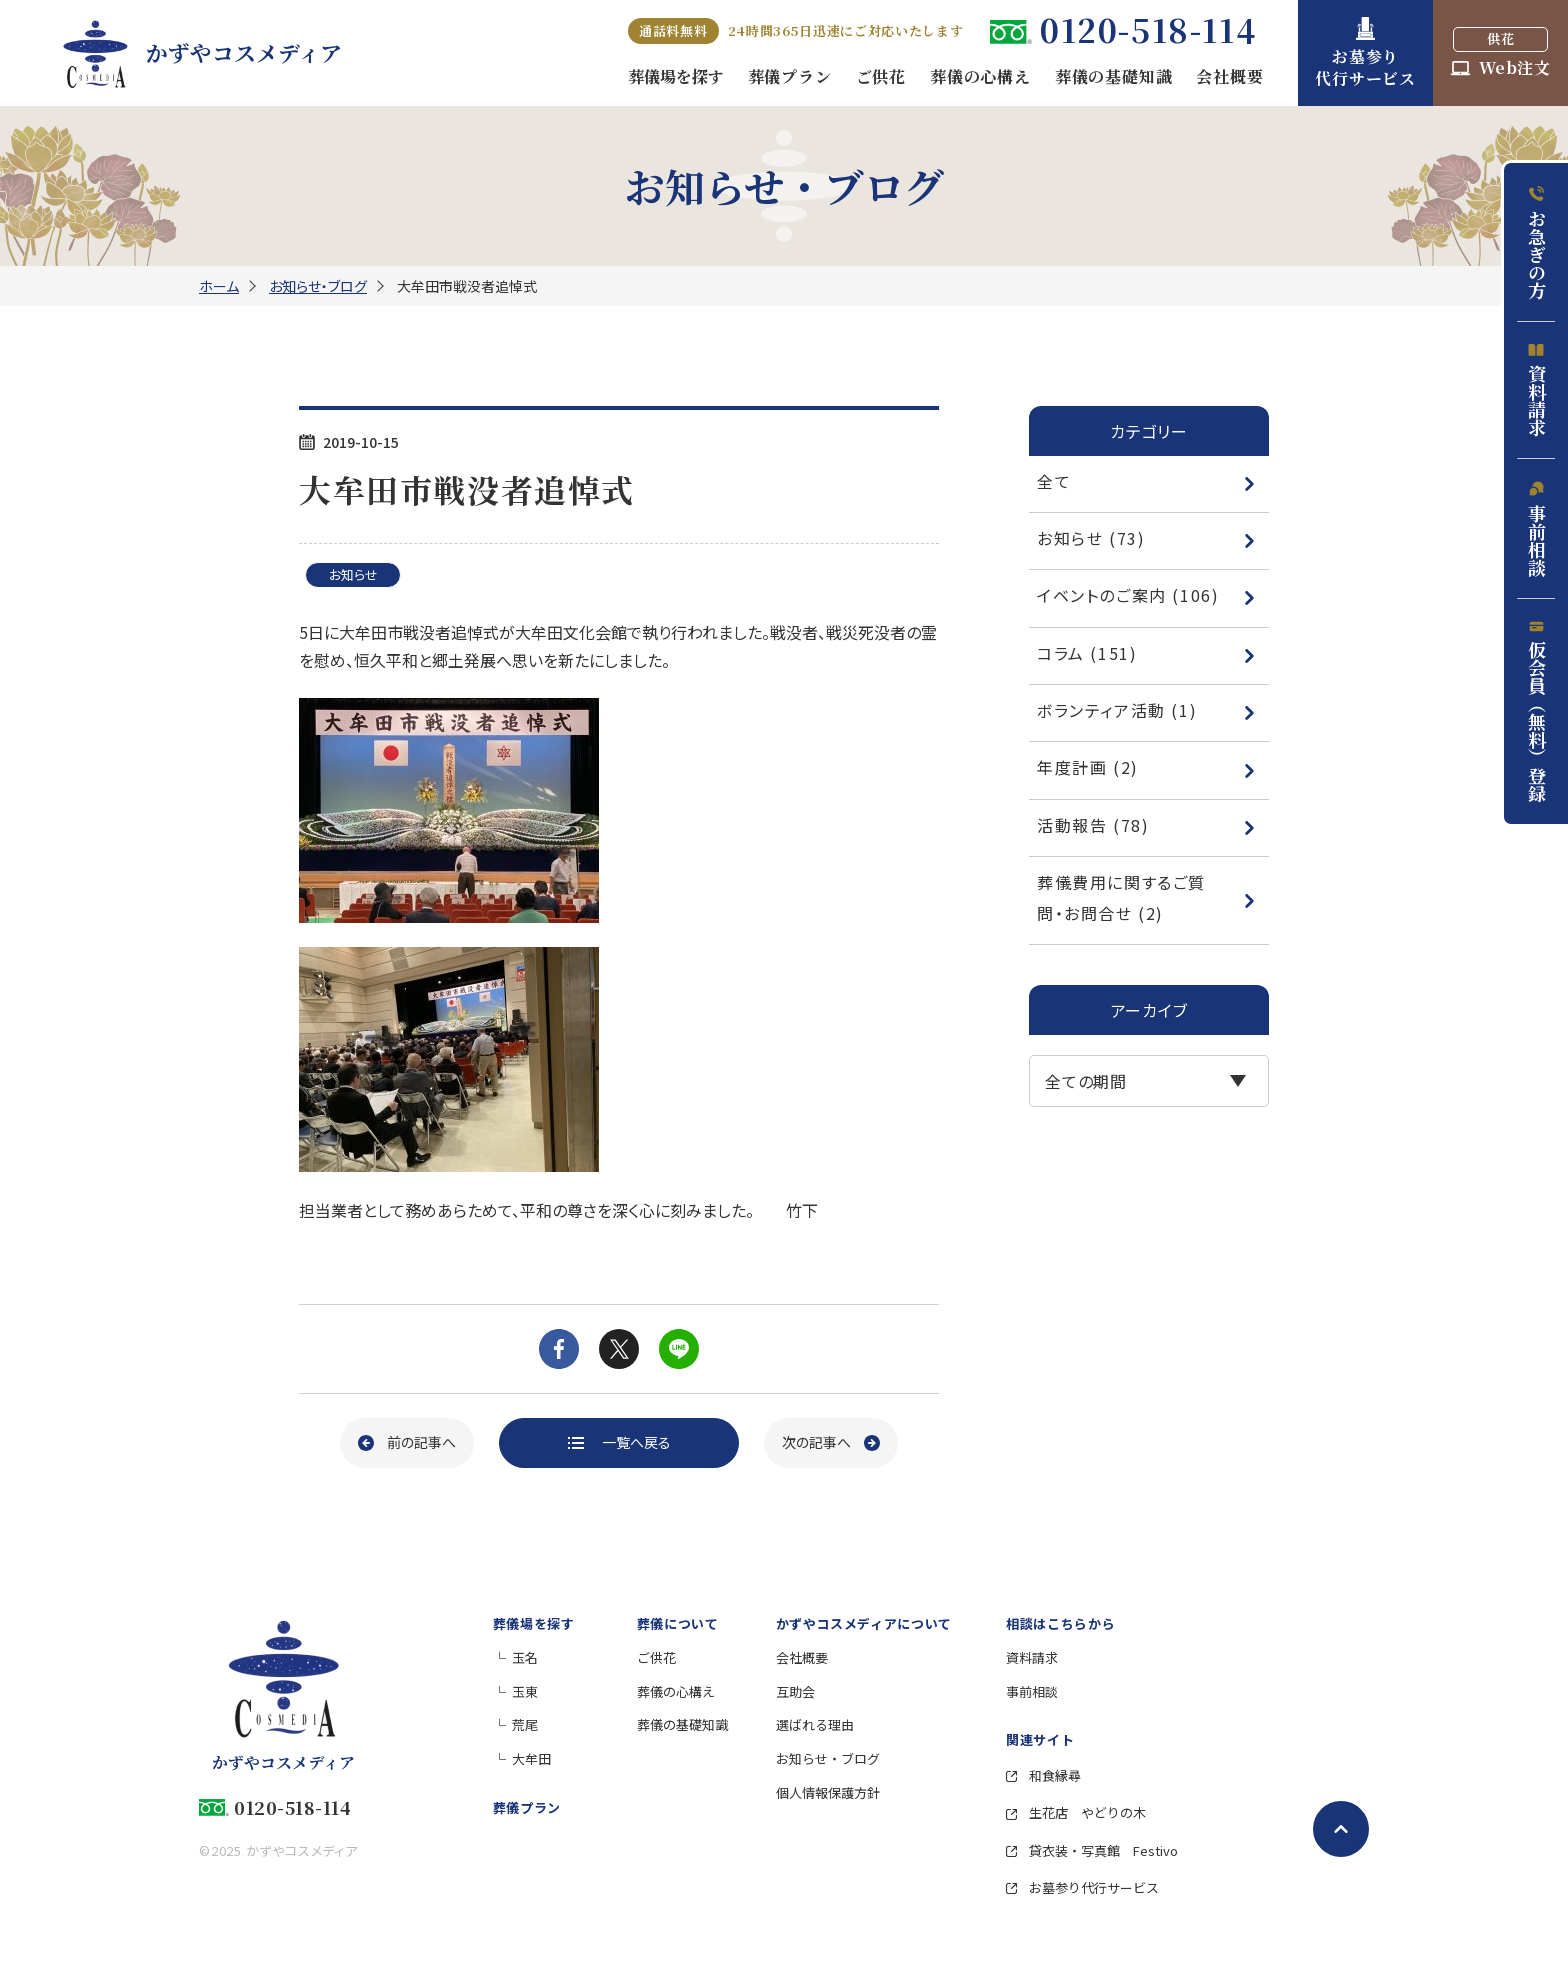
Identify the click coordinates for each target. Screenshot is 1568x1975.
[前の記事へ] (407, 1443)
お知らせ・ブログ (318, 286)
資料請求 (1537, 390)
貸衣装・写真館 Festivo (1092, 1850)
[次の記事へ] (831, 1443)
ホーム (219, 286)
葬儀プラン (527, 1807)
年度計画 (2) (1147, 767)
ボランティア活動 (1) (1147, 710)
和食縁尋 (1043, 1775)
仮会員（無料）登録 (1537, 711)
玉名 (525, 1657)
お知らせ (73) (1147, 538)
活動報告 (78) (1147, 825)
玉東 (525, 1691)
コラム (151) (1147, 653)
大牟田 (531, 1758)
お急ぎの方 (1537, 242)
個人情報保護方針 (828, 1792)
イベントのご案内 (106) (1147, 595)
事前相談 (1537, 528)
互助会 (795, 1691)
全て (1147, 481)
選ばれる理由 (815, 1724)
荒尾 (525, 1724)
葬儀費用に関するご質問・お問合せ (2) (1147, 897)
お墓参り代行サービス (1082, 1887)
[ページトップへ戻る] (1341, 1829)
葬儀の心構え (676, 1691)
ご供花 (656, 1657)
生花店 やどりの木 (1076, 1812)
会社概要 (802, 1657)
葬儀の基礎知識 (682, 1724)
